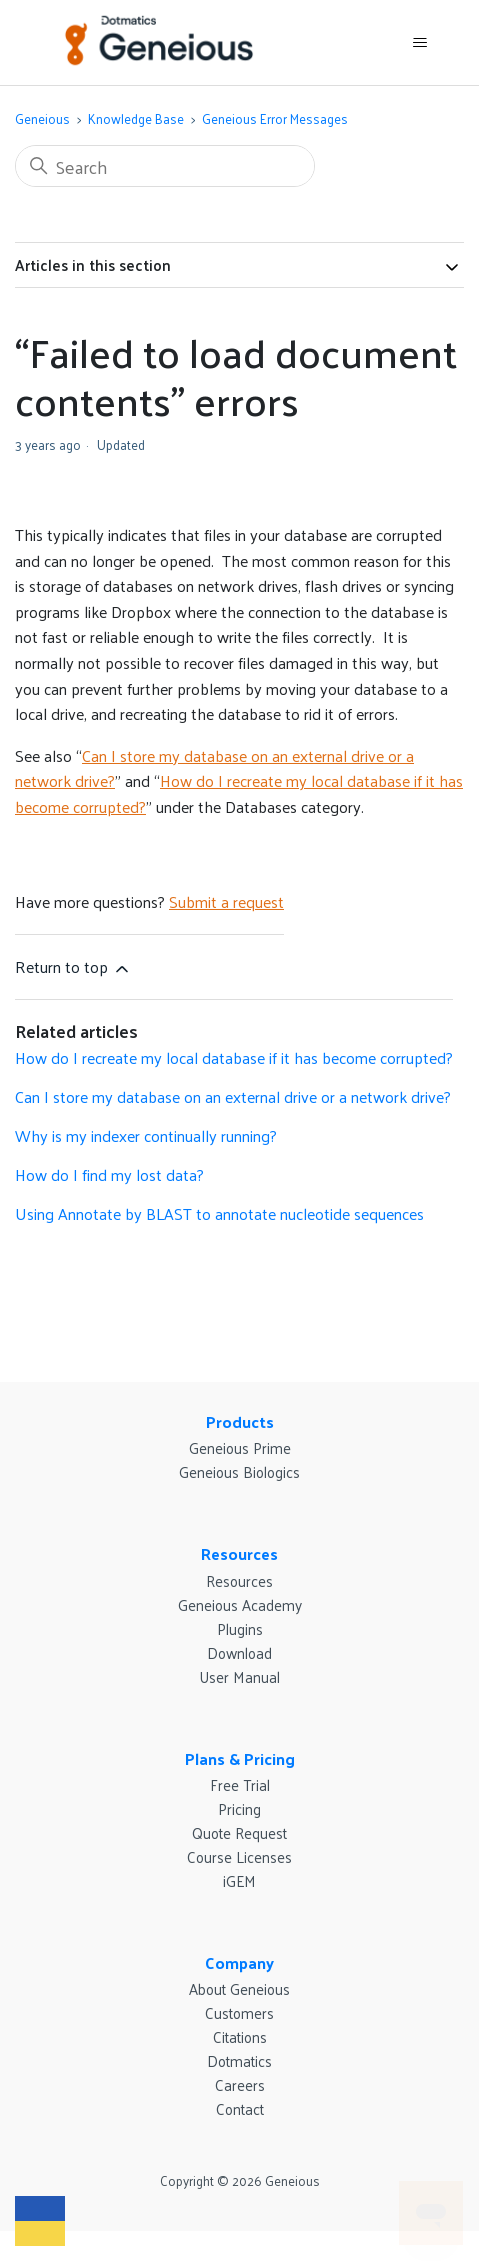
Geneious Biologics (239, 1471)
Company (239, 1962)
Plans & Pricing (240, 1758)
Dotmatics (239, 2060)
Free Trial (240, 1784)
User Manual (239, 1676)
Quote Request (239, 1832)
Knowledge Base (136, 118)
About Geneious (239, 1988)
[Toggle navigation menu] (419, 43)
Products (240, 1421)
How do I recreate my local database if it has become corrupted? (239, 793)
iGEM (239, 1880)
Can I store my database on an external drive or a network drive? (233, 1096)
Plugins (240, 1628)
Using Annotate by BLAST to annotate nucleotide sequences (219, 1213)
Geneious (42, 118)
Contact (240, 2108)
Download (239, 1652)
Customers (239, 2012)
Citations (240, 2036)
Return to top (73, 966)
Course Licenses (239, 1856)
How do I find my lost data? (109, 1174)
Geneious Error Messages (275, 118)
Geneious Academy (240, 1604)
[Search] (165, 166)
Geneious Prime (240, 1447)
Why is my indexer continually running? (146, 1135)
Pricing (239, 1808)
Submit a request (226, 901)
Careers (240, 2084)
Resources (239, 1553)
